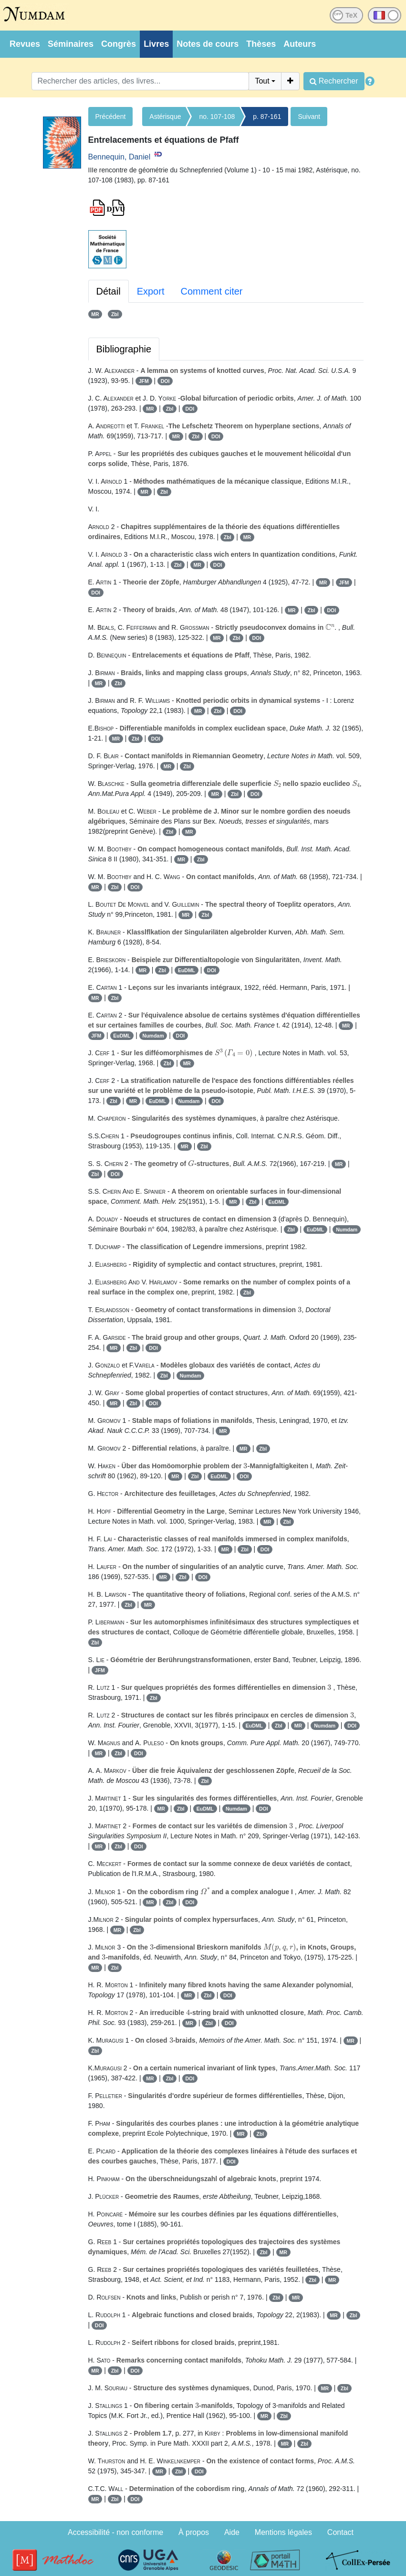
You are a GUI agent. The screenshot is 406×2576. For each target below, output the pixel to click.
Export (151, 291)
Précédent (110, 116)
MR (95, 314)
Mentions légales (283, 2532)
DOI (165, 381)
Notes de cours (208, 44)
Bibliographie (124, 349)
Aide (231, 2532)
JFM (144, 381)
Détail (108, 291)
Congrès (118, 44)
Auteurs (299, 44)
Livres (156, 44)
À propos (193, 2532)
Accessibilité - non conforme (115, 2532)
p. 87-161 (267, 116)
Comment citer (211, 291)
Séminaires (71, 44)
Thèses (261, 44)
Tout (262, 81)
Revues (25, 44)
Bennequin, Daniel (119, 157)
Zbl (115, 314)
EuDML (186, 970)
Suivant (309, 116)
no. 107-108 (217, 116)
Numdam (153, 1036)
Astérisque (165, 116)
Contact (340, 2532)
